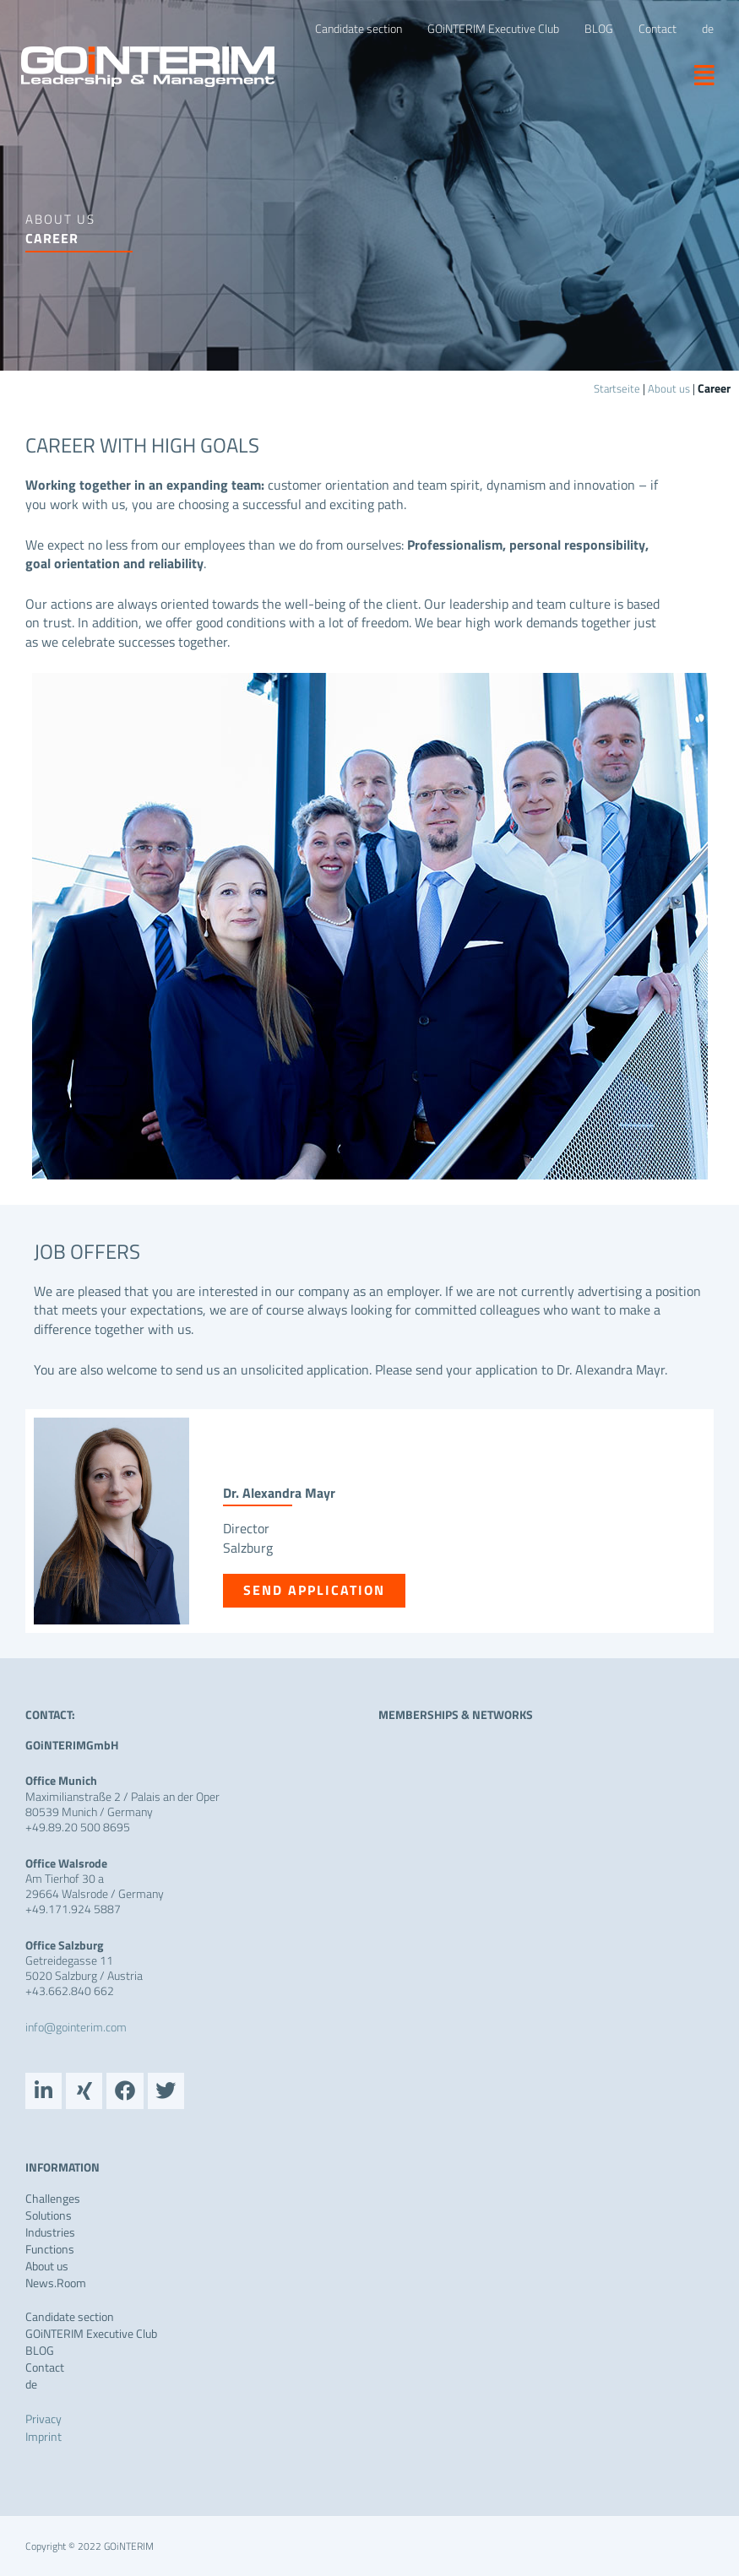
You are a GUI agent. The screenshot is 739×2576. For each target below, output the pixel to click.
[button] (698, 74)
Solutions (48, 2214)
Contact (44, 2366)
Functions (49, 2248)
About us (668, 388)
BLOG (39, 2349)
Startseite (614, 388)
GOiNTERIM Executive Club (91, 2332)
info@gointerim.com (76, 2027)
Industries (50, 2231)
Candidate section (69, 2316)
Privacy (43, 2418)
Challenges (52, 2197)
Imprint (43, 2435)
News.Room (55, 2282)
